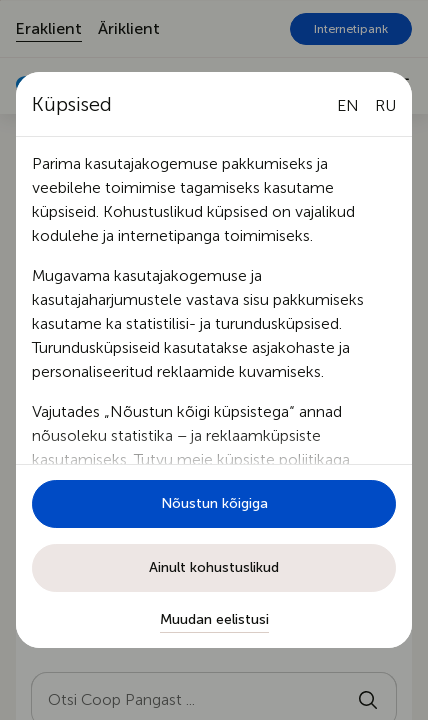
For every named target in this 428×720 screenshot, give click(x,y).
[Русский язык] (385, 106)
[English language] (348, 106)
